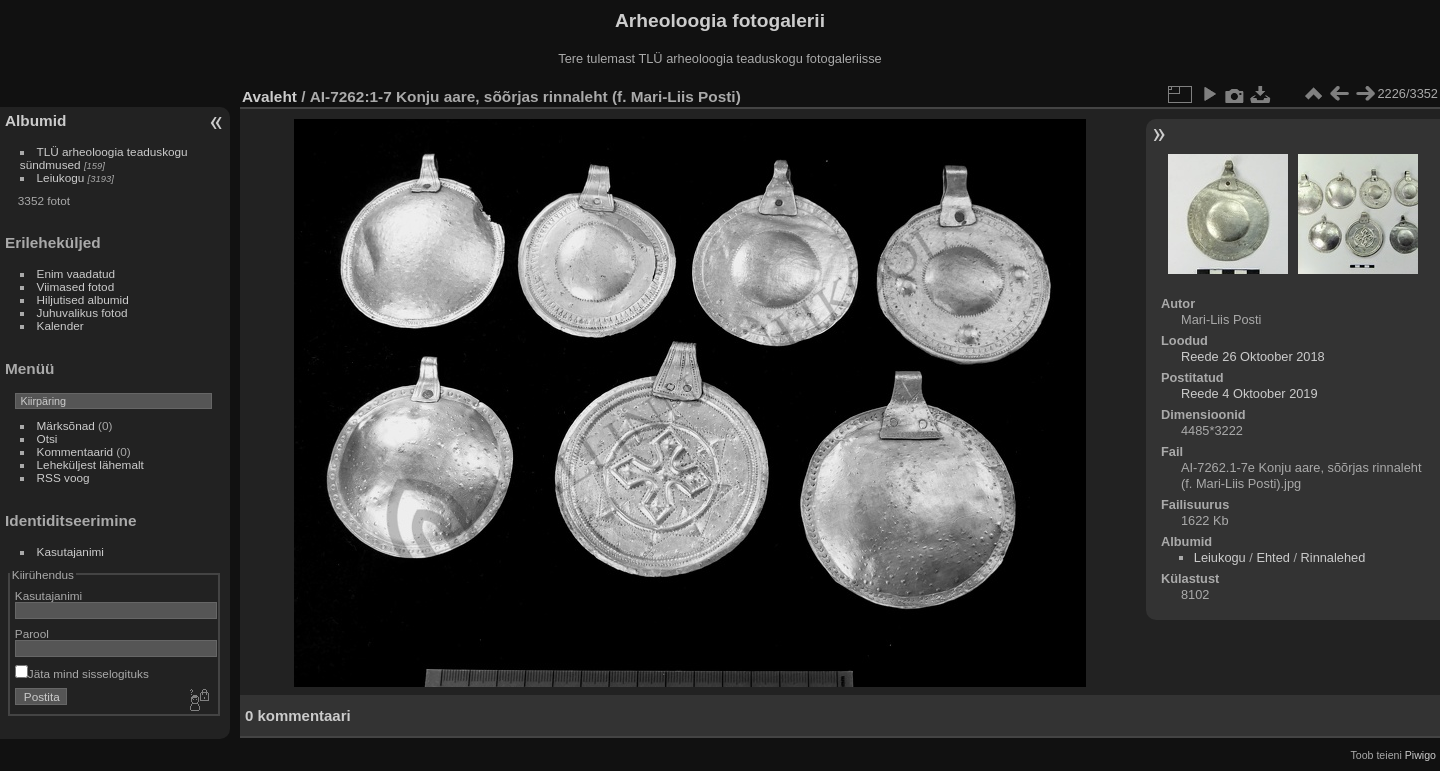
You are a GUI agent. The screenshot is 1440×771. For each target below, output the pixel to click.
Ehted (1272, 557)
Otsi (47, 438)
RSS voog (63, 477)
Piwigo (1420, 755)
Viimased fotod (76, 286)
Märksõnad (66, 425)
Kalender (60, 325)
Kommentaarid (75, 451)
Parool (32, 633)
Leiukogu (61, 177)
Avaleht (269, 96)
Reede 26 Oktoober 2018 (1253, 356)
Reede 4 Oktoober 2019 (1249, 393)
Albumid (35, 120)
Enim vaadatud (76, 273)
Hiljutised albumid (83, 299)
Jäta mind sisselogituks (82, 673)
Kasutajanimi (70, 551)
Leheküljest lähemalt (90, 464)
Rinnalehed (1333, 557)
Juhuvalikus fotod (82, 312)
